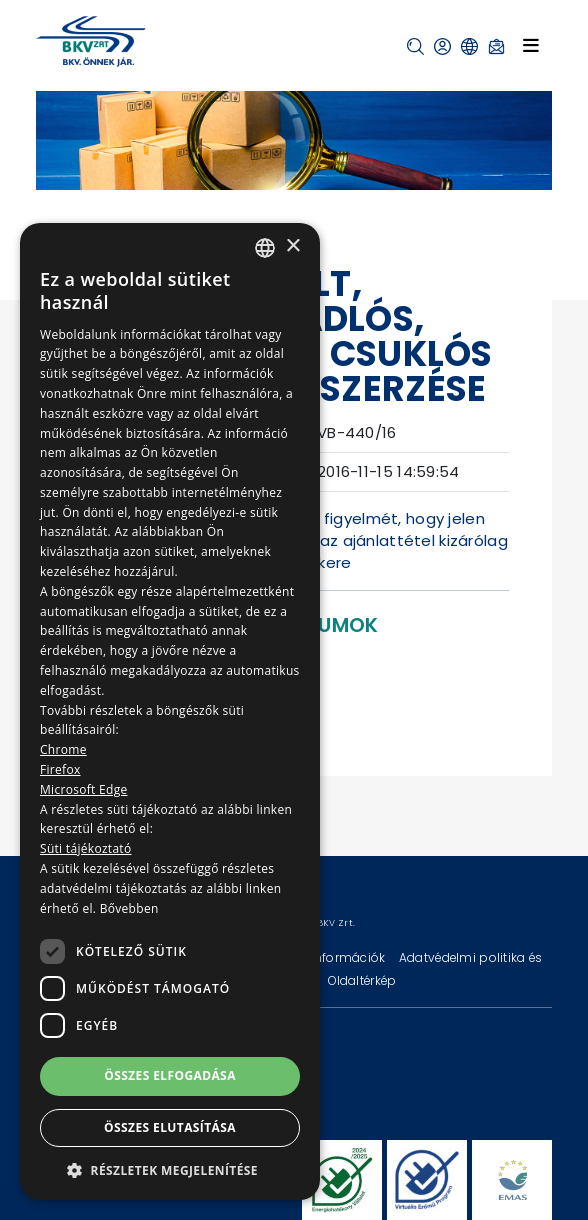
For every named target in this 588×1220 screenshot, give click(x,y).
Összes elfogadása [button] (170, 1075)
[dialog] (170, 711)
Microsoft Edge (84, 789)
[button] (415, 46)
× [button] (292, 246)
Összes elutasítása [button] (170, 1127)
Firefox (60, 769)
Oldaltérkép (362, 980)
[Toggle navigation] (531, 45)
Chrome (63, 749)
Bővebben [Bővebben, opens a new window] (129, 908)
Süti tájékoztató (85, 848)
